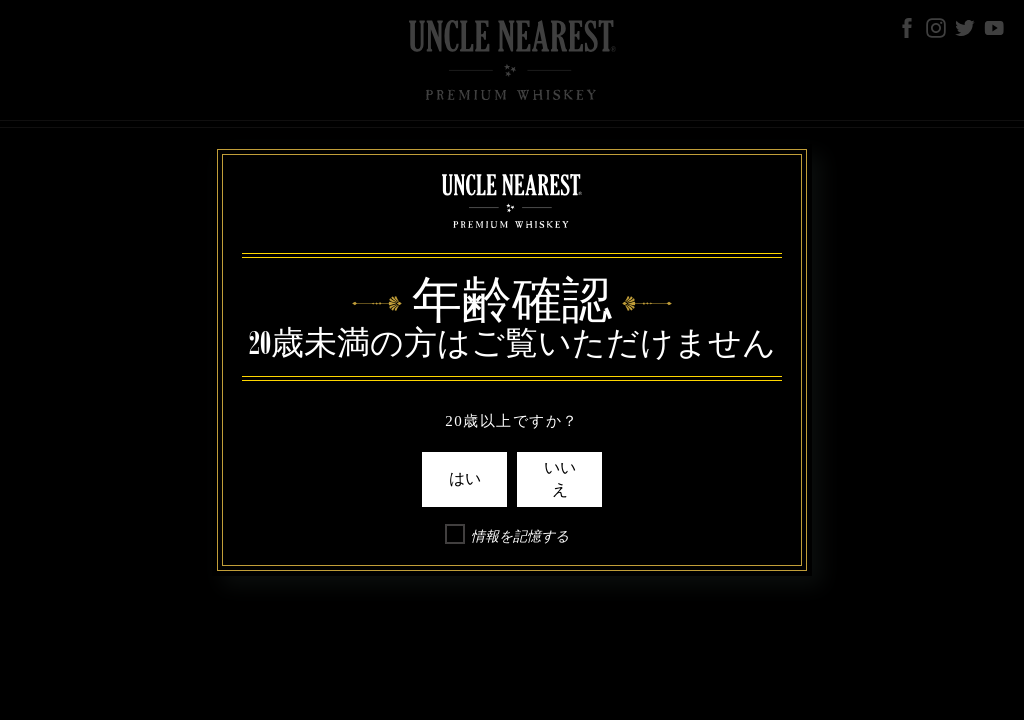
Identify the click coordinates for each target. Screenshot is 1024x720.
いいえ (560, 479)
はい (465, 479)
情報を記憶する (520, 536)
